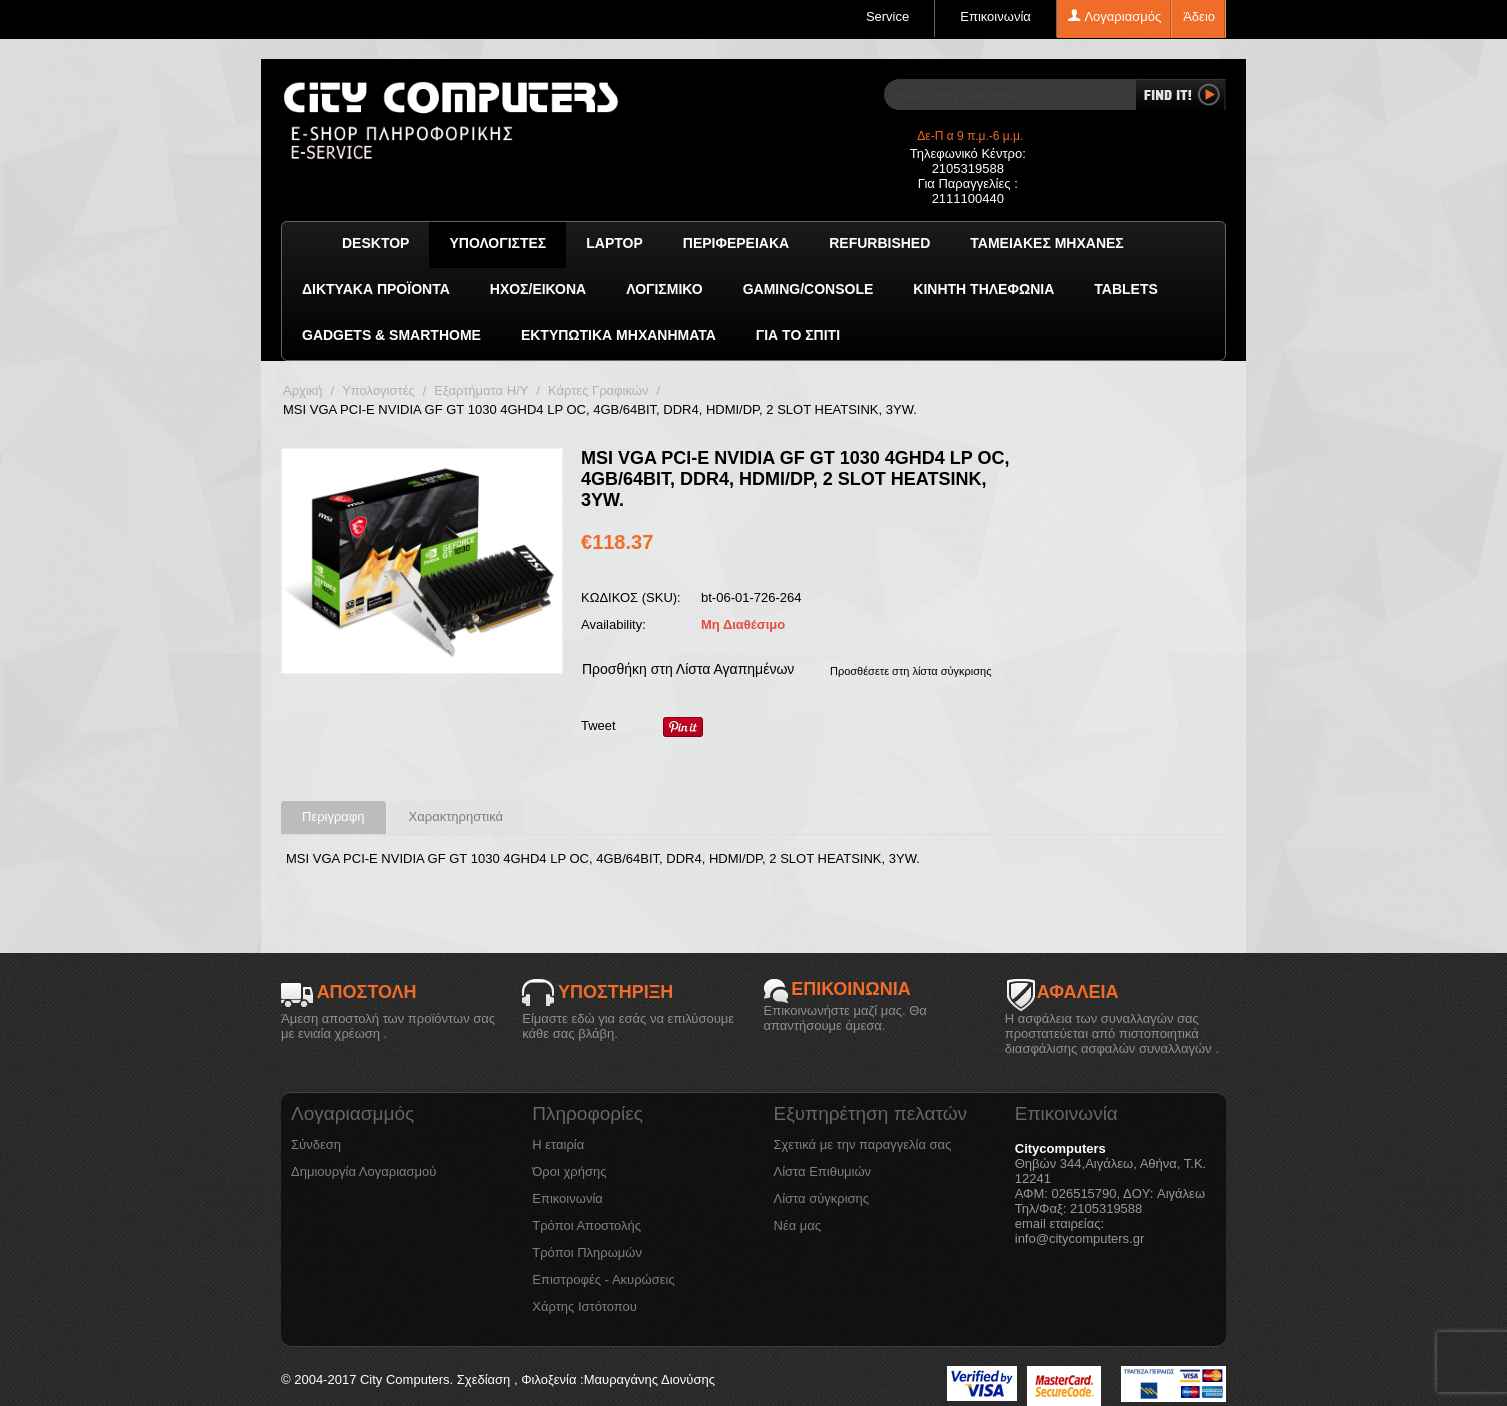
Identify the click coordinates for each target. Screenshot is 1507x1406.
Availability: (613, 624)
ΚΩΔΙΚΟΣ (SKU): (631, 597)
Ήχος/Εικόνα (538, 289)
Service (887, 16)
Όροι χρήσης (569, 1171)
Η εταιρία (558, 1144)
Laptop (614, 243)
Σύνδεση (316, 1144)
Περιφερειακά (736, 243)
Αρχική (303, 390)
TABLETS (1126, 289)
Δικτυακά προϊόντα (376, 289)
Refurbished (879, 243)
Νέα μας (798, 1225)
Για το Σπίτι (798, 335)
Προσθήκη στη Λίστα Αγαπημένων (688, 669)
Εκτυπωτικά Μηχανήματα (618, 335)
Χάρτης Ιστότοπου (584, 1306)
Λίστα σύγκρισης (822, 1198)
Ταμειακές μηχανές (1046, 243)
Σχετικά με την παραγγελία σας (863, 1144)
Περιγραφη (333, 816)
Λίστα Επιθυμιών (823, 1171)
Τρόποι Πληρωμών (587, 1252)
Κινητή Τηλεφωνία (983, 289)
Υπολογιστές (497, 243)
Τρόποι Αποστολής (586, 1225)
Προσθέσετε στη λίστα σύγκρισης (911, 671)
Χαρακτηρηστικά (456, 816)
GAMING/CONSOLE (808, 289)
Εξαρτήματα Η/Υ (481, 390)
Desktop (375, 243)
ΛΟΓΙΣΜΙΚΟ (664, 289)
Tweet (598, 725)
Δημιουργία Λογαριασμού (363, 1171)
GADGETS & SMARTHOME (391, 335)
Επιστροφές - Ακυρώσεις (603, 1279)
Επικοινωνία (995, 16)
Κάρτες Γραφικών (598, 390)
